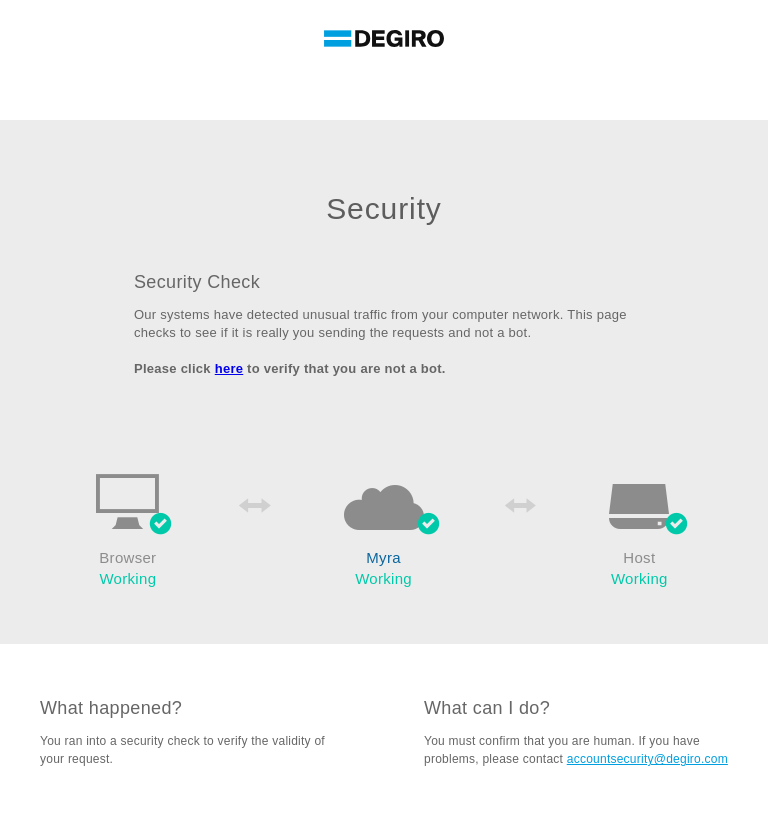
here (229, 368)
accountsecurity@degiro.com (647, 759)
